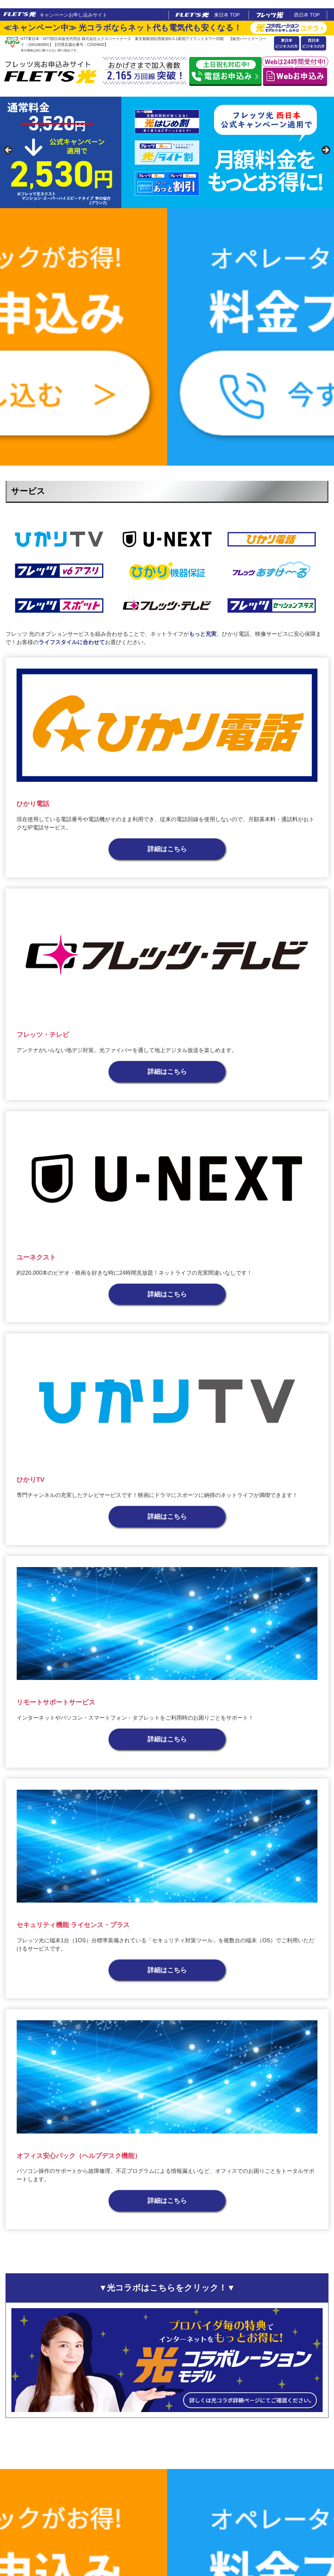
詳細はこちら (167, 849)
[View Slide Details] (167, 152)
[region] (167, 152)
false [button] (8, 150)
